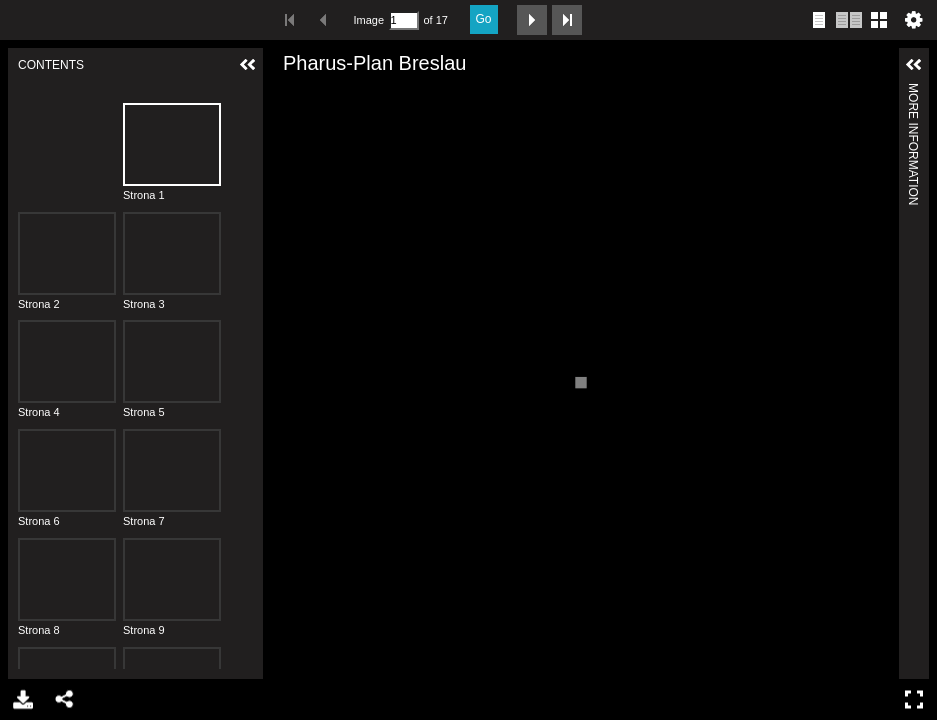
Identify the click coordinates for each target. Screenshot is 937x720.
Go (484, 19)
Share (63, 699)
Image (369, 20)
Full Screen (916, 699)
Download (21, 699)
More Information (913, 91)
